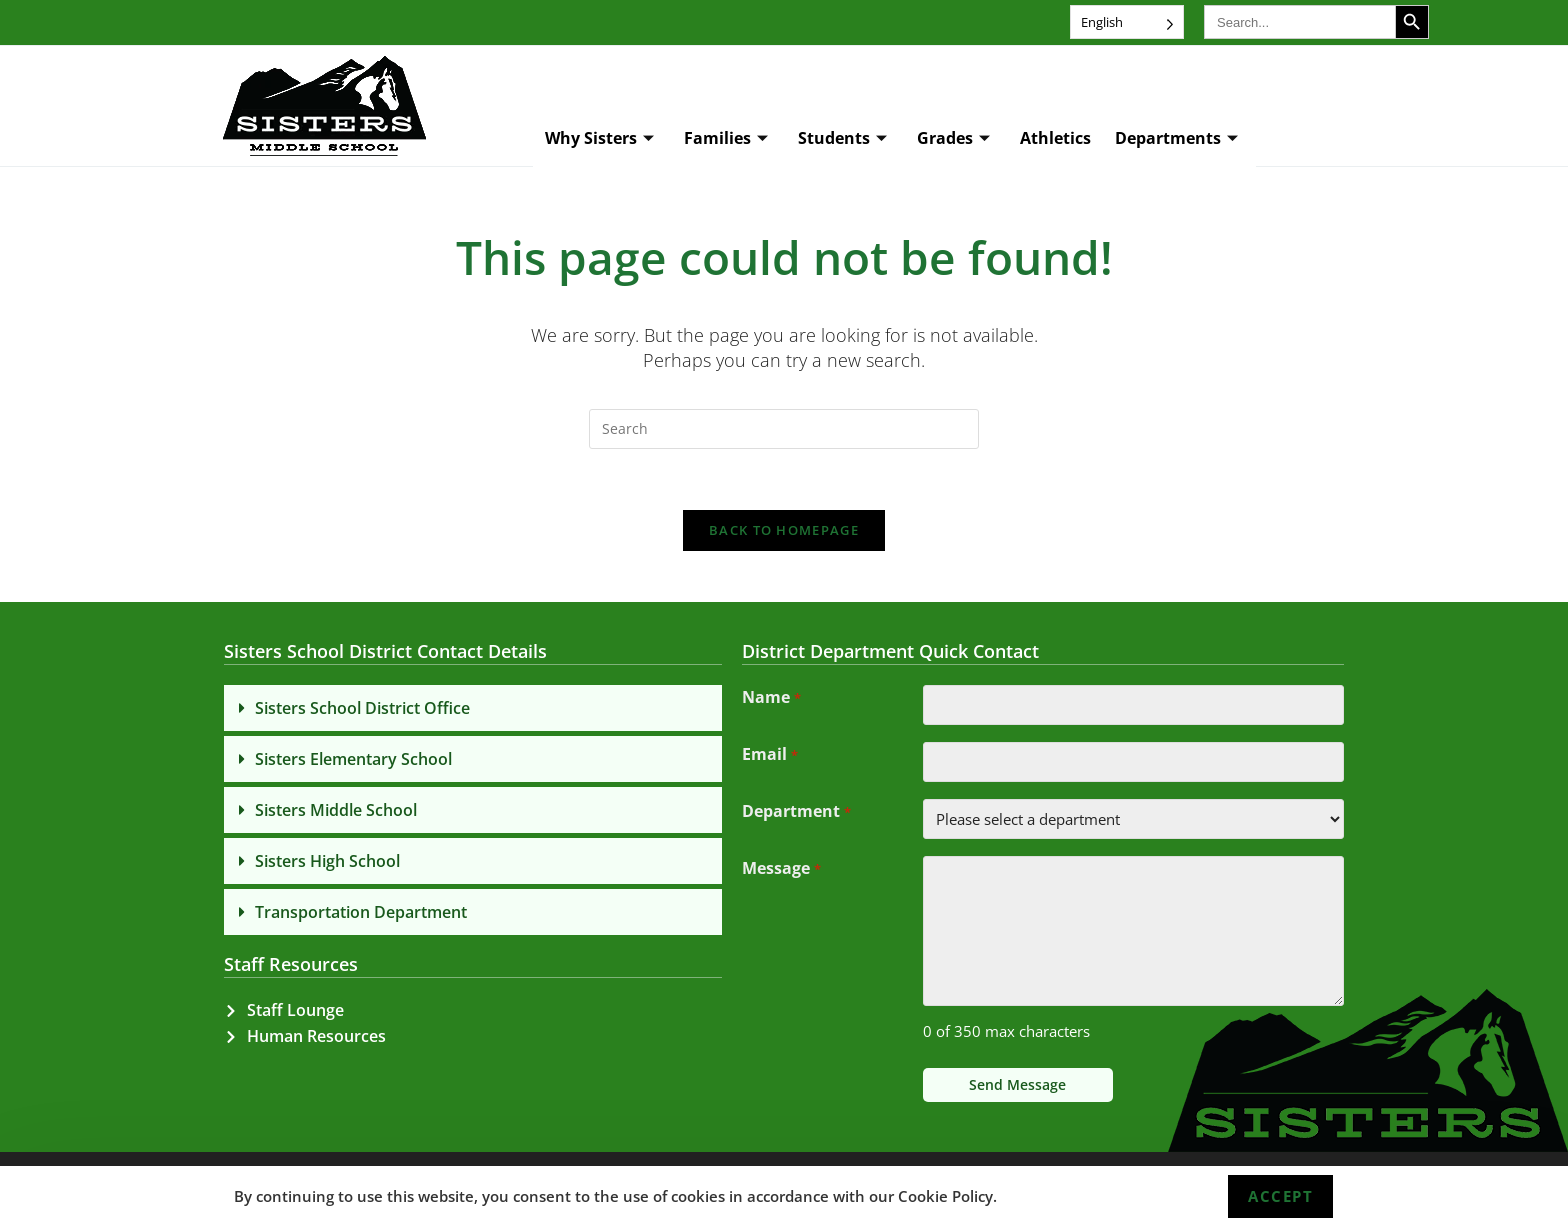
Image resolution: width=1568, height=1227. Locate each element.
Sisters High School (327, 861)
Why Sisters (599, 139)
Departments (1176, 139)
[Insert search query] (784, 429)
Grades (953, 139)
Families (726, 139)
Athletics (1055, 138)
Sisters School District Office (362, 708)
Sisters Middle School (336, 810)
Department (796, 813)
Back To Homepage (784, 530)
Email (769, 756)
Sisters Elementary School (353, 759)
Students (842, 139)
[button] (473, 708)
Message (781, 870)
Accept (1280, 1196)
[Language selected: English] (1127, 22)
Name (771, 699)
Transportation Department (361, 912)
